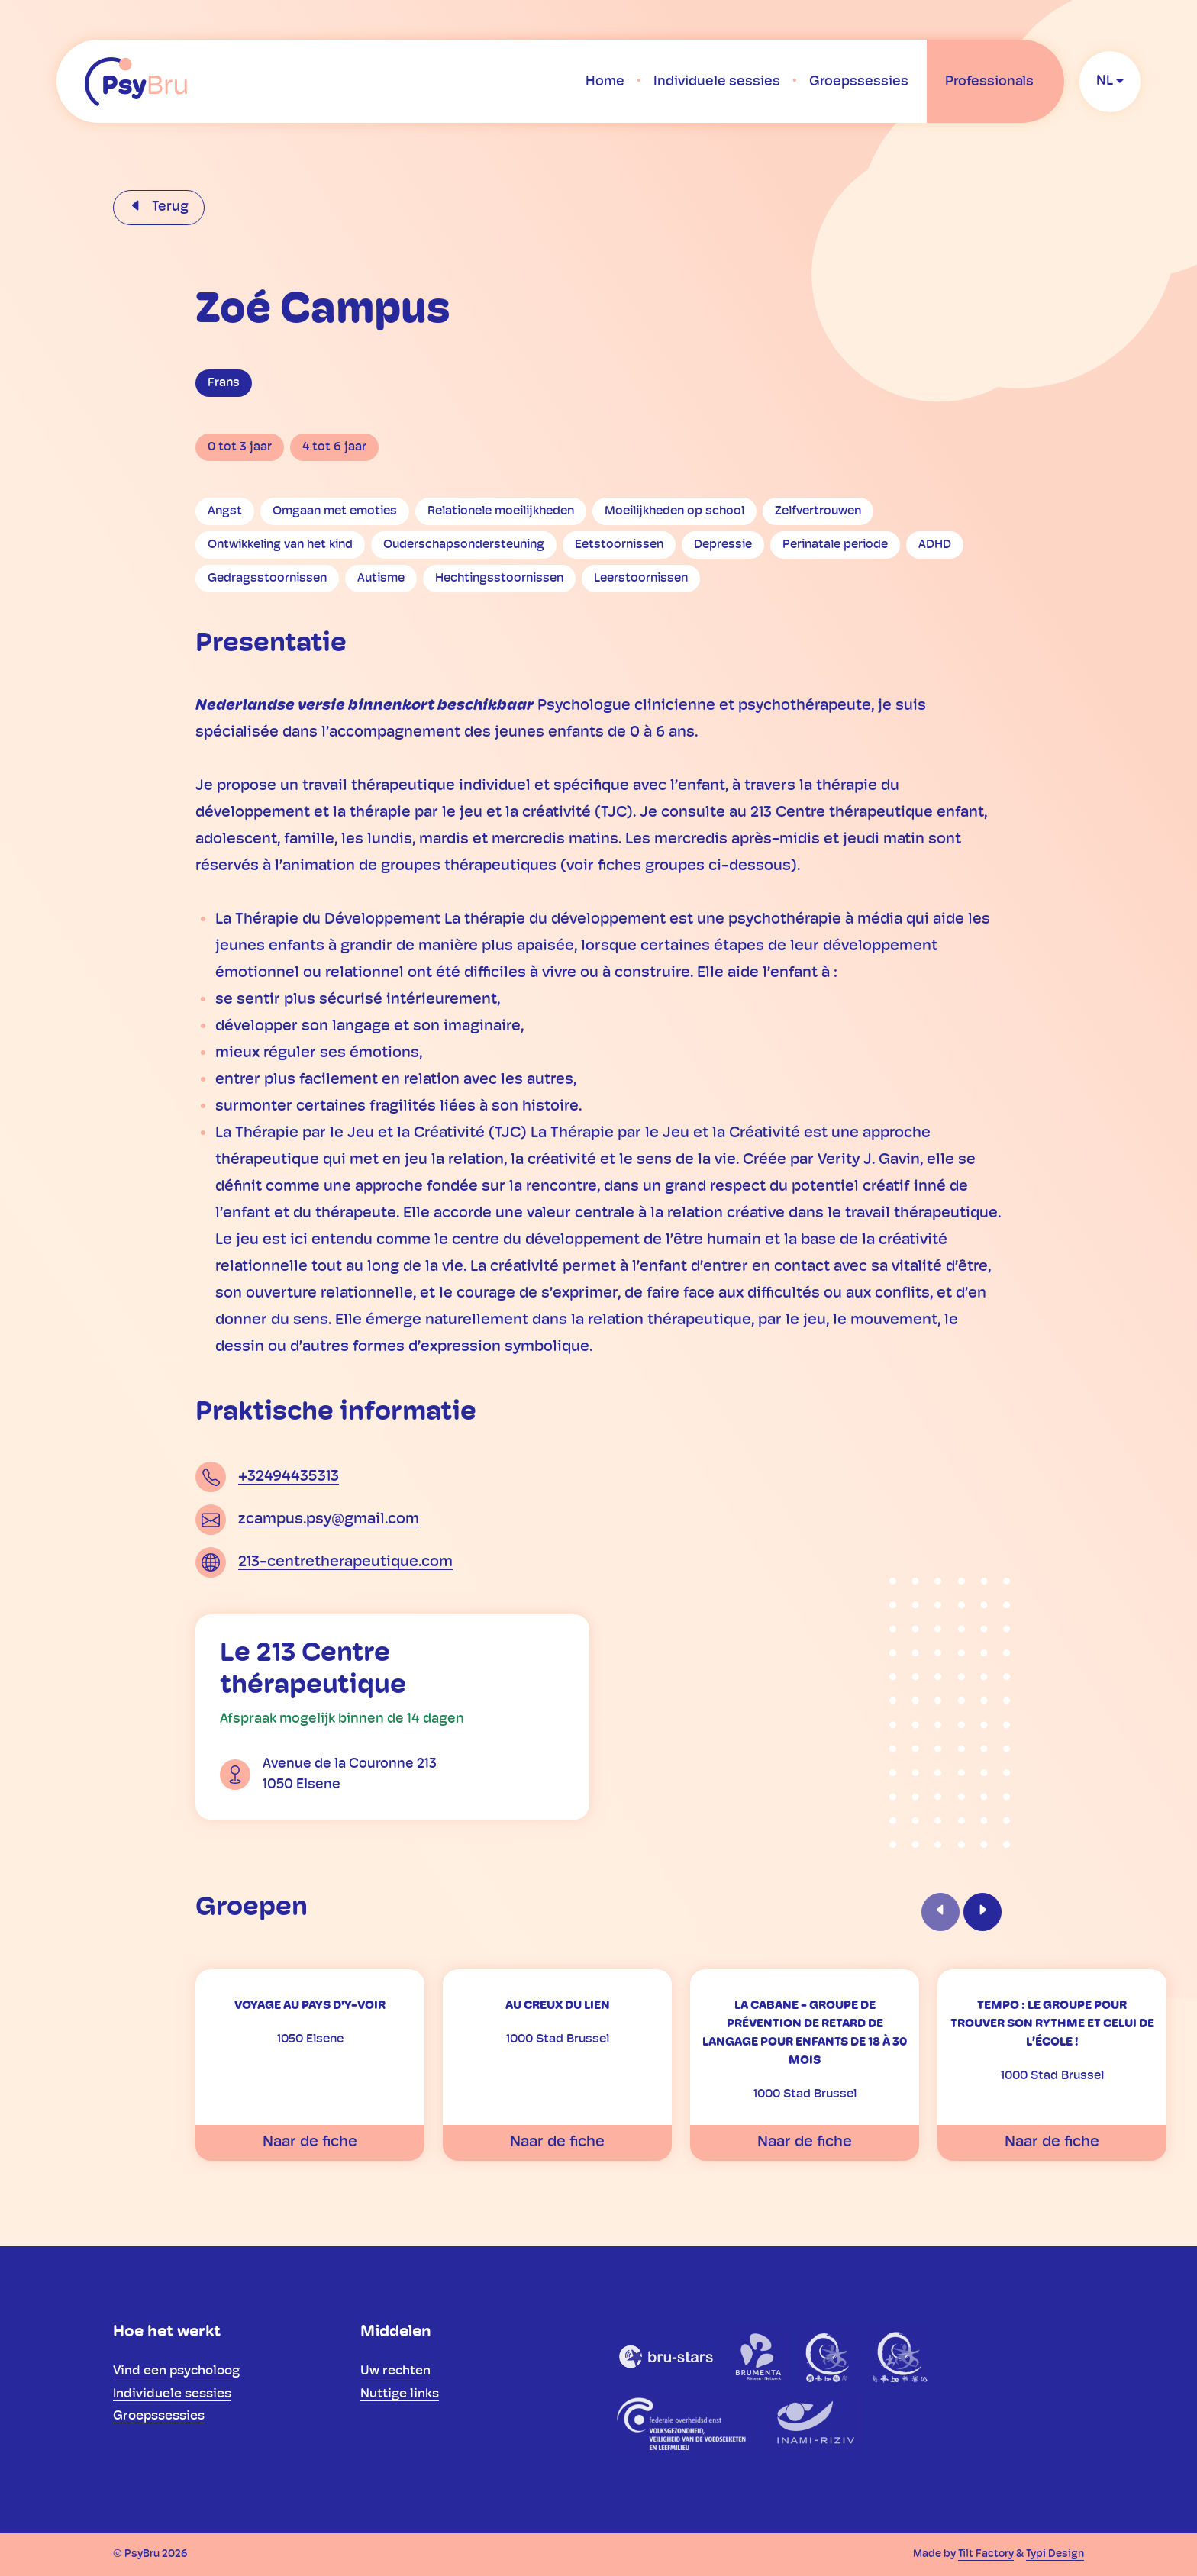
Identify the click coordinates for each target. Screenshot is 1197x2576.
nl (1104, 81)
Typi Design (1055, 2554)
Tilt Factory (986, 2554)
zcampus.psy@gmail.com (328, 1519)
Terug (169, 207)
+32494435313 (288, 1477)
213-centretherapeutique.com (345, 1562)
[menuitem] (605, 82)
